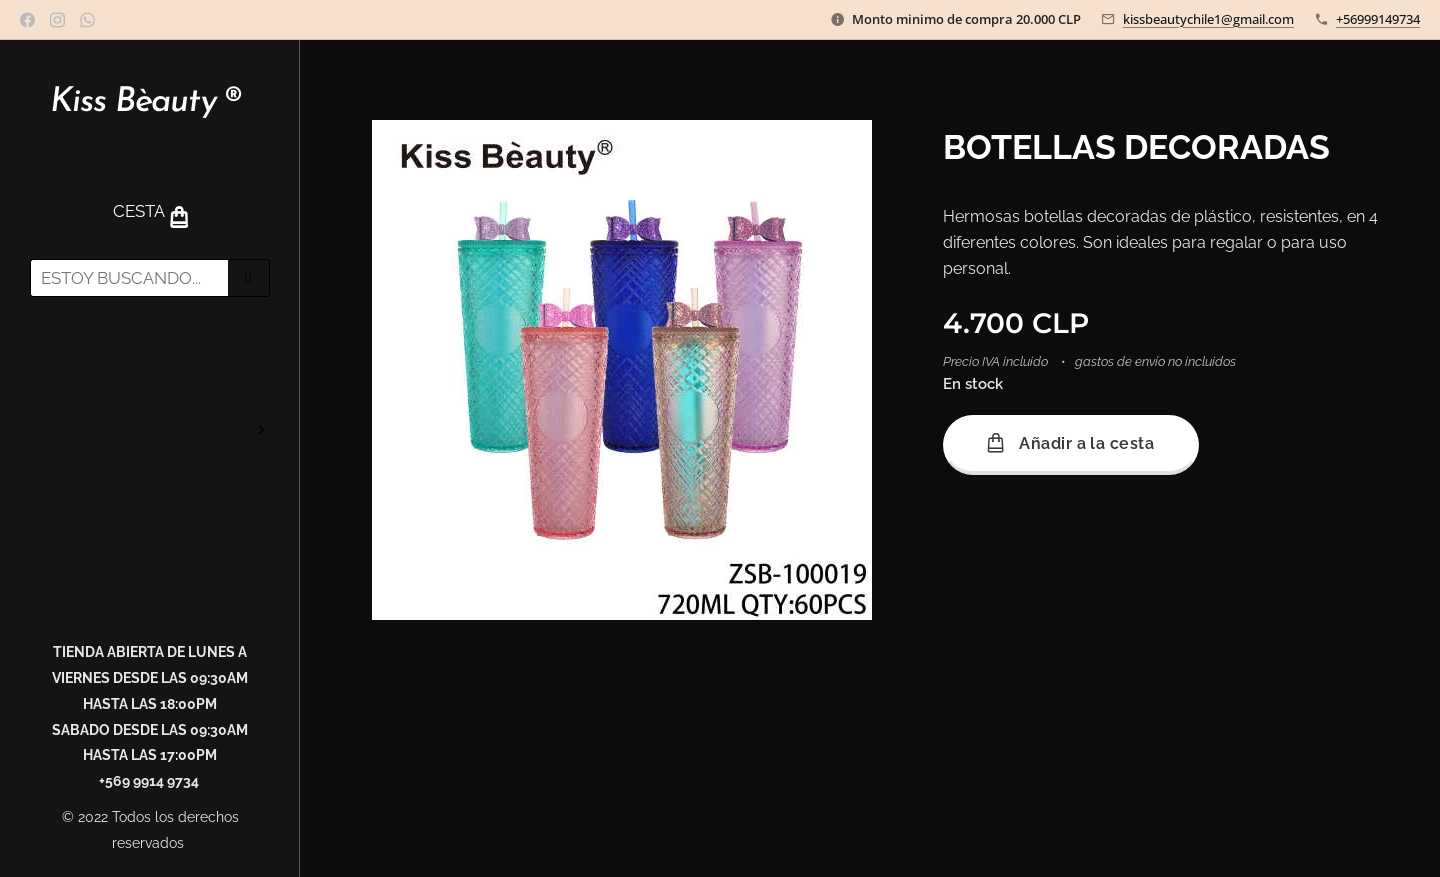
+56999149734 (1378, 19)
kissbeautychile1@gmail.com (1208, 19)
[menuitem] (150, 370)
